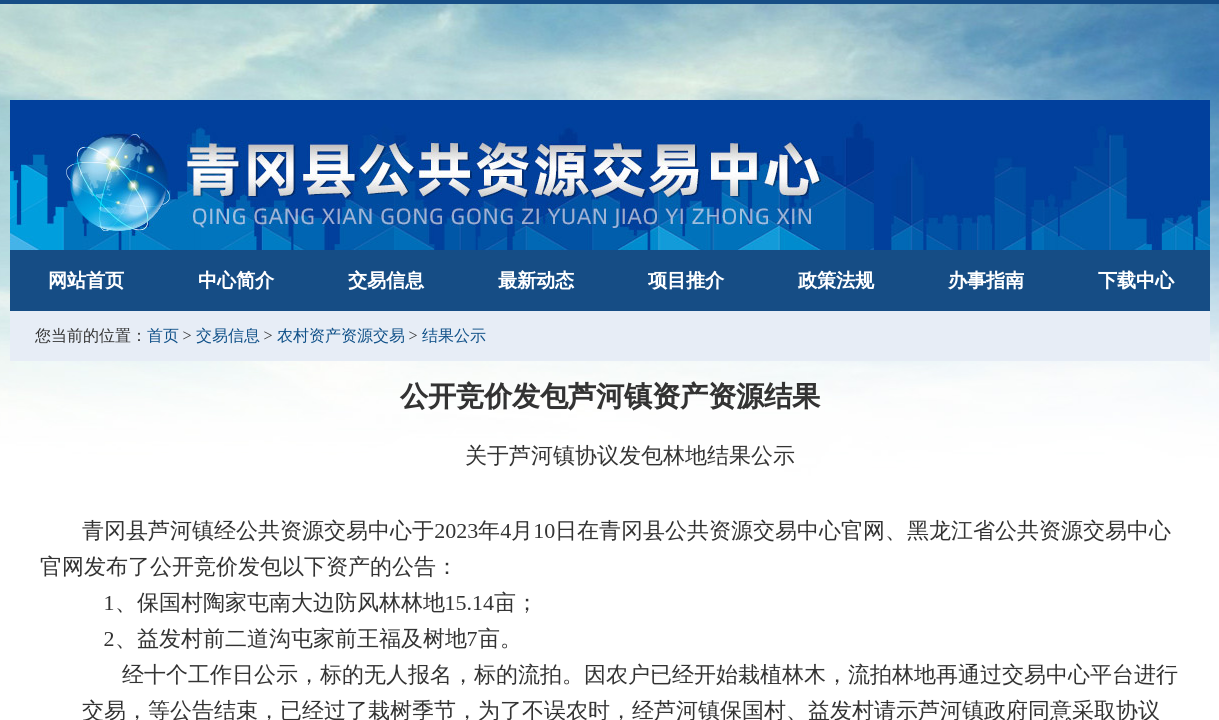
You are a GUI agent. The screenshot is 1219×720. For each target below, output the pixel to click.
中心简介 (236, 280)
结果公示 (454, 335)
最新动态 (536, 280)
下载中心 (1136, 280)
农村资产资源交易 (341, 335)
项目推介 (686, 280)
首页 (163, 335)
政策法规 (836, 280)
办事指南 (986, 280)
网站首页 (86, 280)
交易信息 (386, 280)
